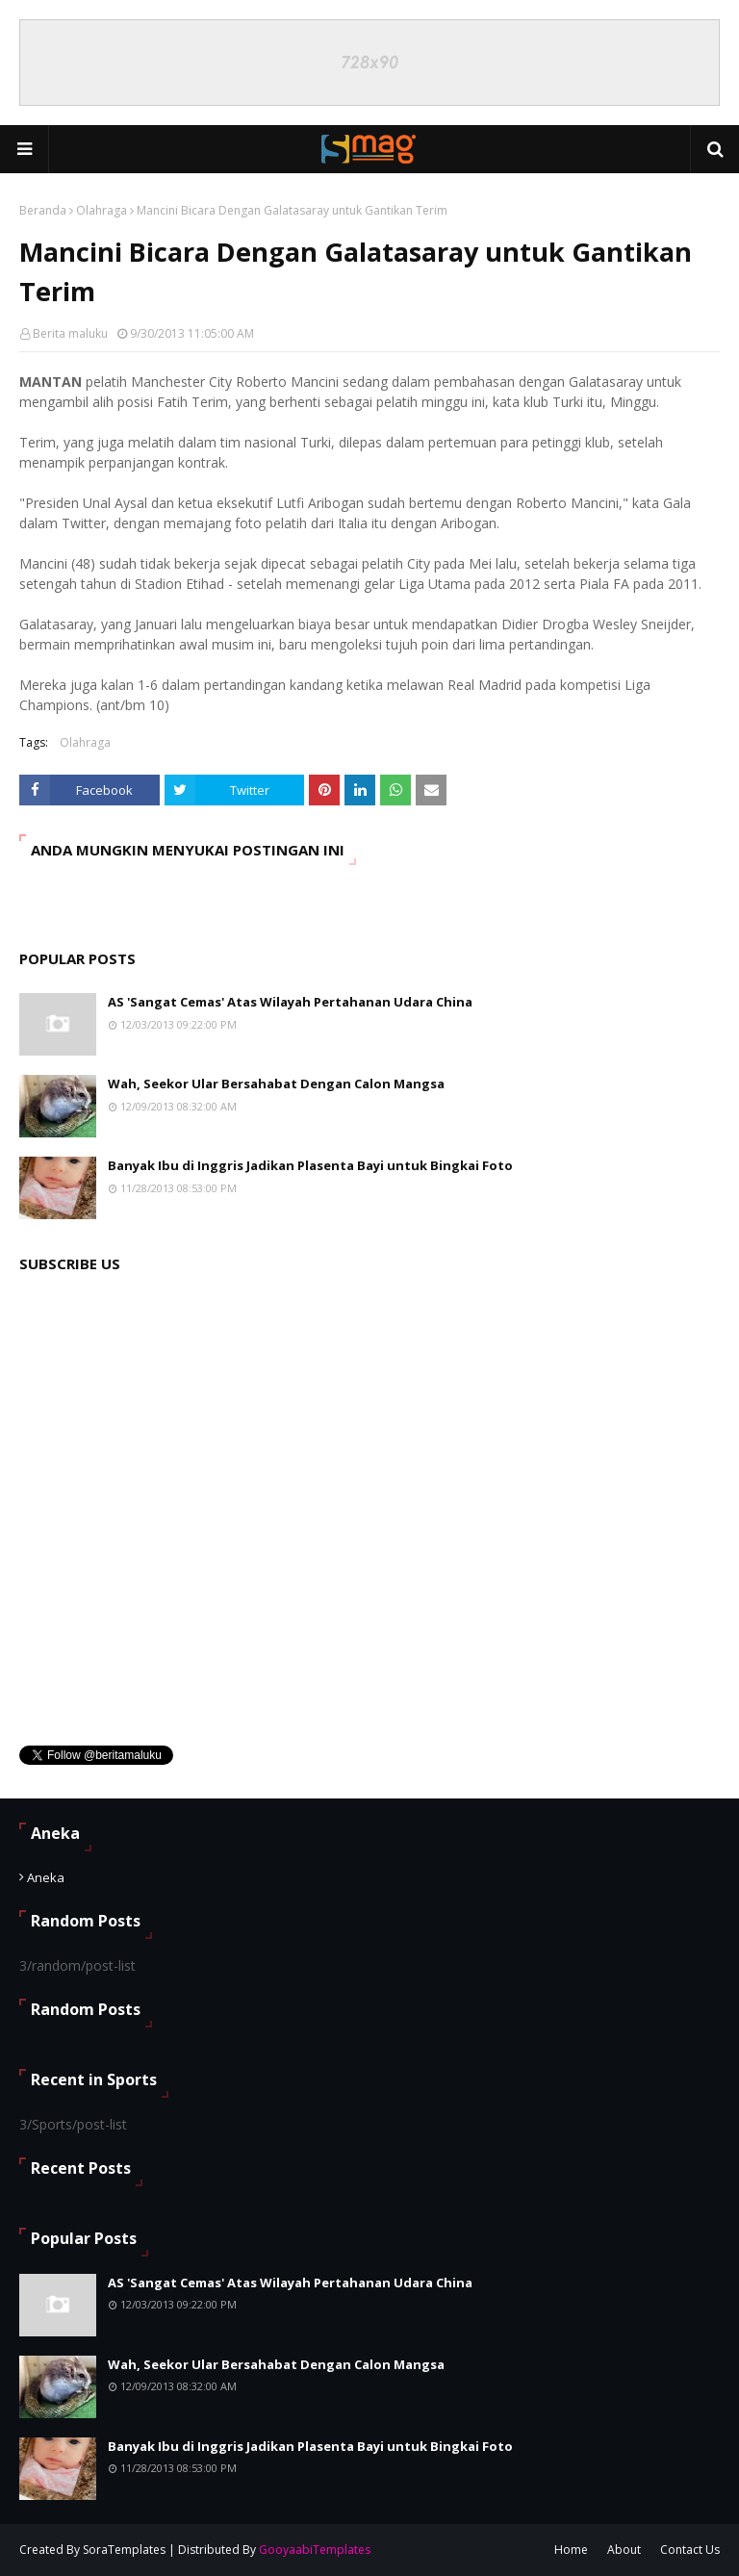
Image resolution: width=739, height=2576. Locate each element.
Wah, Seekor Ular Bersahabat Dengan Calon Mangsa (276, 1083)
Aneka (45, 1877)
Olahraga (101, 210)
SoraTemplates (124, 2549)
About (624, 2549)
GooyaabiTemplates (314, 2549)
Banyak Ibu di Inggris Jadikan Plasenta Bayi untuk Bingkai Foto (310, 1165)
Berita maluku (70, 333)
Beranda (42, 210)
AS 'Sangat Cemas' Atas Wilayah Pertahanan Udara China (290, 1001)
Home (571, 2549)
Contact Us (690, 2549)
